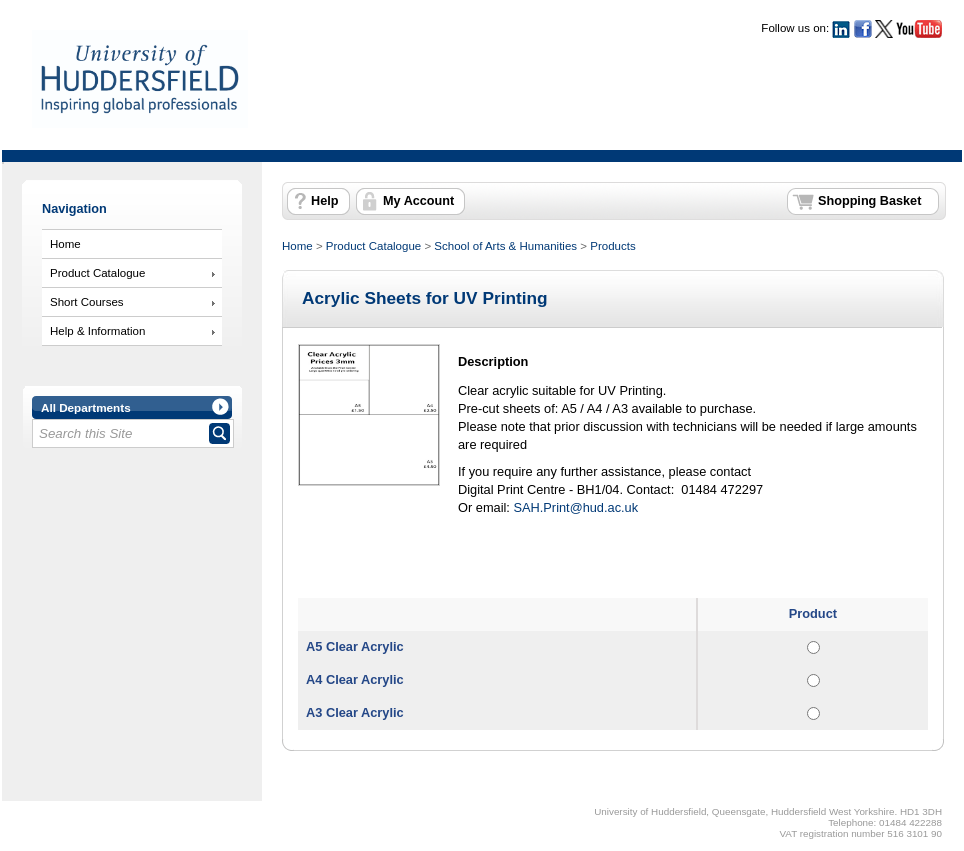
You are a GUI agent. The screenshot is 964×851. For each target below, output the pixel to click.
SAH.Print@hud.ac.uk (575, 507)
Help (324, 201)
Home (65, 244)
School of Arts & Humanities (505, 246)
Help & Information (97, 331)
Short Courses (87, 302)
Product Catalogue (97, 273)
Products (612, 246)
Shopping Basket (869, 201)
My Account (418, 201)
